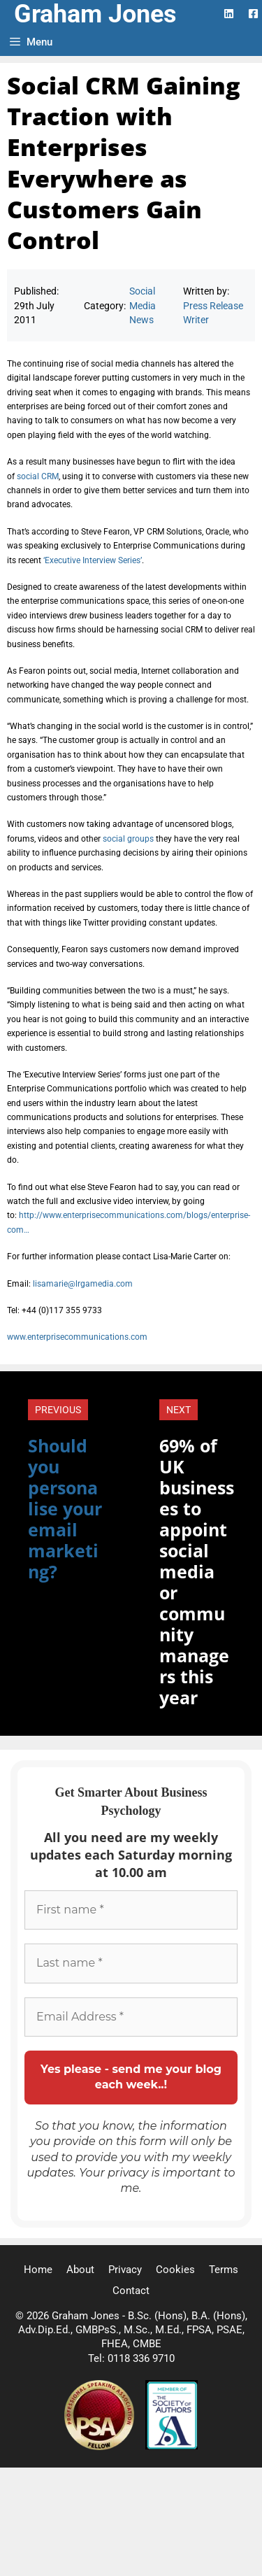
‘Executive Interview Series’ (92, 560)
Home (38, 2269)
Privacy (125, 2269)
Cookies (175, 2269)
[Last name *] (131, 1963)
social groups (128, 839)
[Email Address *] (131, 2017)
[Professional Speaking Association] (100, 2446)
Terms (223, 2269)
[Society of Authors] (171, 2446)
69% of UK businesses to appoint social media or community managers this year (196, 1571)
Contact (131, 2290)
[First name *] (131, 1910)
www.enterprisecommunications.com (77, 1337)
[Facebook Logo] (253, 13)
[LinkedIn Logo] (229, 13)
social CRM (38, 476)
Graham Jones (95, 14)
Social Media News (142, 305)
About (80, 2269)
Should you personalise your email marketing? (65, 1508)
